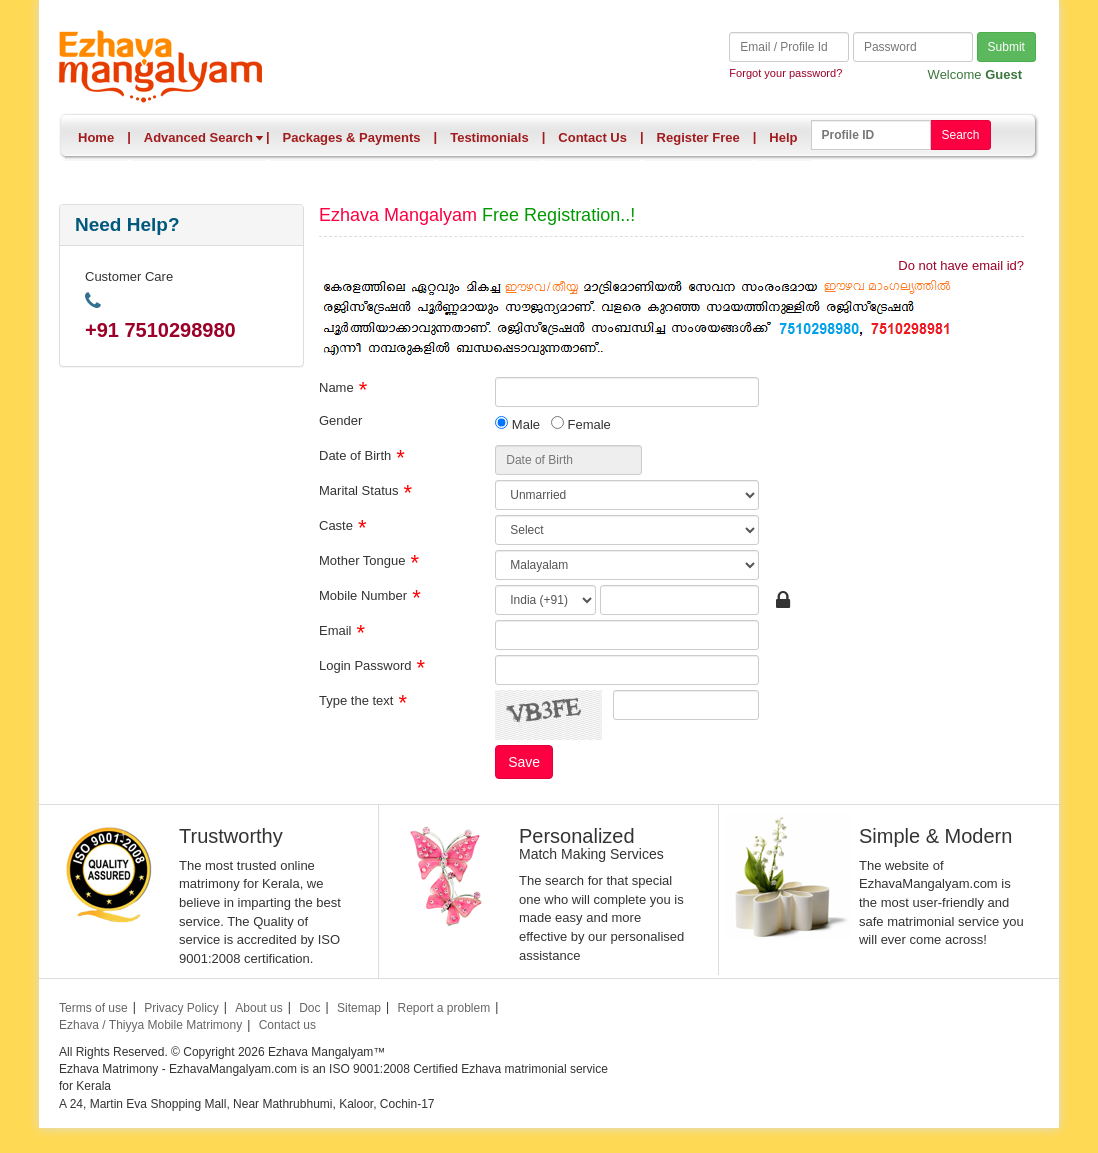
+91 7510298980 (160, 330)
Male (517, 424)
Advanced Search (204, 137)
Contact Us (592, 137)
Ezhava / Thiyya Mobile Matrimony (150, 1025)
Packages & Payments (352, 137)
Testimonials (489, 137)
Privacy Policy (181, 1008)
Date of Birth (355, 454)
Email (335, 629)
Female (581, 424)
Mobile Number (363, 594)
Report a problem (443, 1008)
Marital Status (358, 489)
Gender (340, 419)
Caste (336, 524)
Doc (309, 1008)
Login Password (365, 664)
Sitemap (359, 1008)
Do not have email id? (961, 265)
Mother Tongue (362, 559)
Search (960, 135)
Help (783, 137)
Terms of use (93, 1008)
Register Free (698, 137)
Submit (1006, 47)
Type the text (356, 699)
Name (336, 386)
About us (258, 1008)
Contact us (287, 1025)
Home (96, 137)
